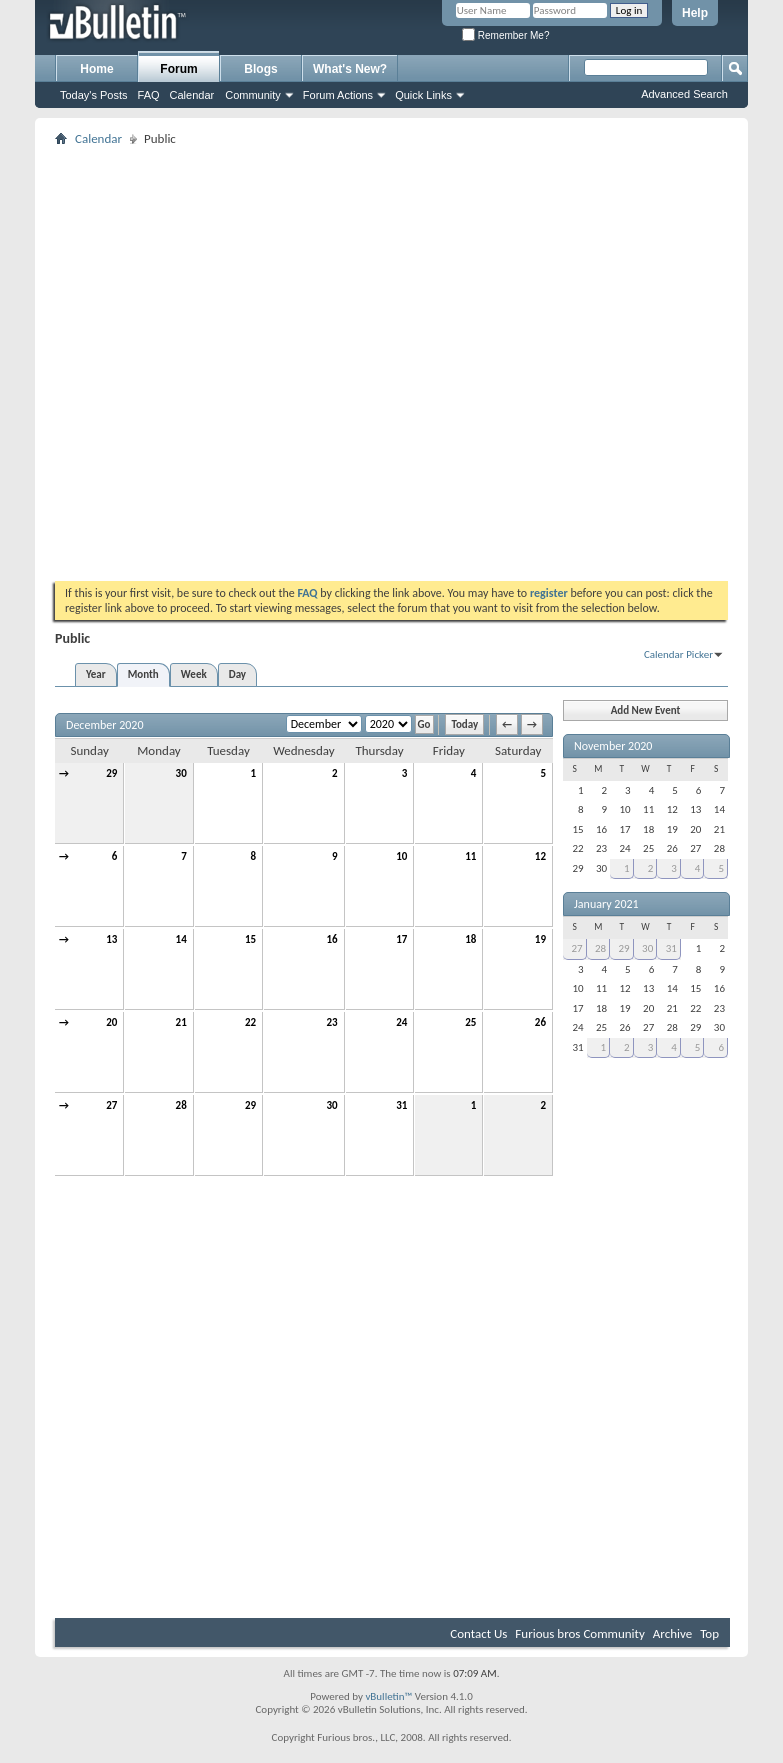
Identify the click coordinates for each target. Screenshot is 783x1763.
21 (181, 1022)
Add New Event (646, 710)
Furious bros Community (580, 1633)
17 (401, 939)
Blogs (260, 69)
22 (250, 1022)
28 (181, 1105)
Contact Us (478, 1633)
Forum (178, 69)
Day (237, 674)
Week (194, 674)
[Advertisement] (206, 357)
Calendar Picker (678, 654)
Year (96, 674)
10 (401, 856)
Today (464, 724)
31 (401, 1105)
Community (253, 95)
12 (540, 856)
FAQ (149, 95)
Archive (672, 1633)
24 (401, 1022)
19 (540, 939)
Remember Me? (505, 35)
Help (695, 13)
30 (181, 773)
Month (143, 674)
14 (181, 939)
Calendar (192, 95)
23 (332, 1022)
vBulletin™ (388, 1696)
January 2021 (606, 904)
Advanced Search (684, 94)
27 (111, 1105)
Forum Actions (338, 95)
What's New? (350, 69)
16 (332, 939)
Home (96, 69)
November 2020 (613, 746)
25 (470, 1022)
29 (111, 773)
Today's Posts (94, 95)
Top (709, 1633)
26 (540, 1022)
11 (470, 856)
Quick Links (423, 95)
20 (111, 1022)
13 (111, 939)
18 (470, 939)
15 (250, 939)
